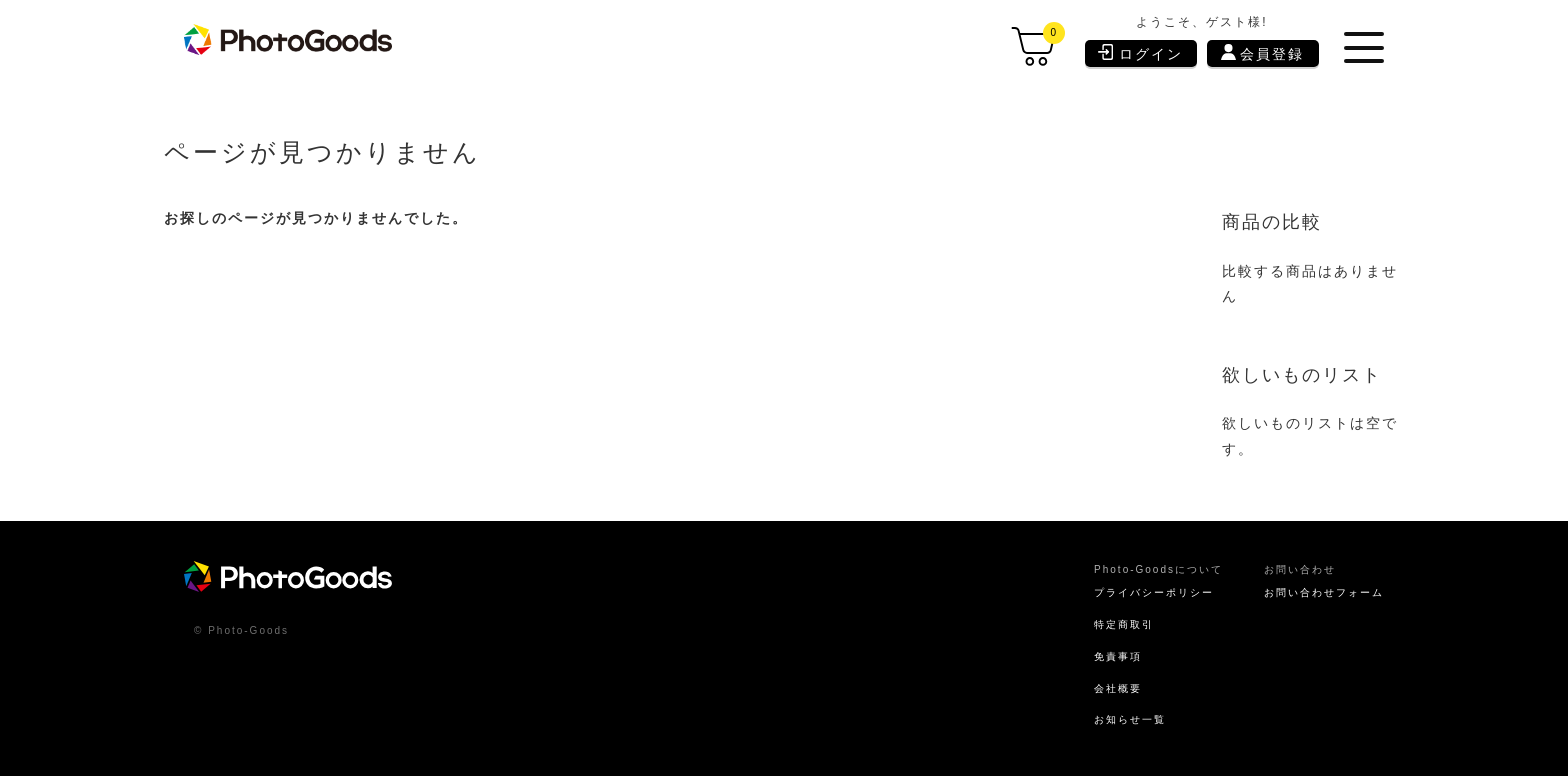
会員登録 (1264, 53)
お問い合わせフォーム (1314, 583)
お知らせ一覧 (1105, 717)
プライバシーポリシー (1133, 583)
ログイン (1142, 52)
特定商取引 (1098, 617)
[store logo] (297, 40)
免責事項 (1091, 650)
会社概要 (1091, 684)
